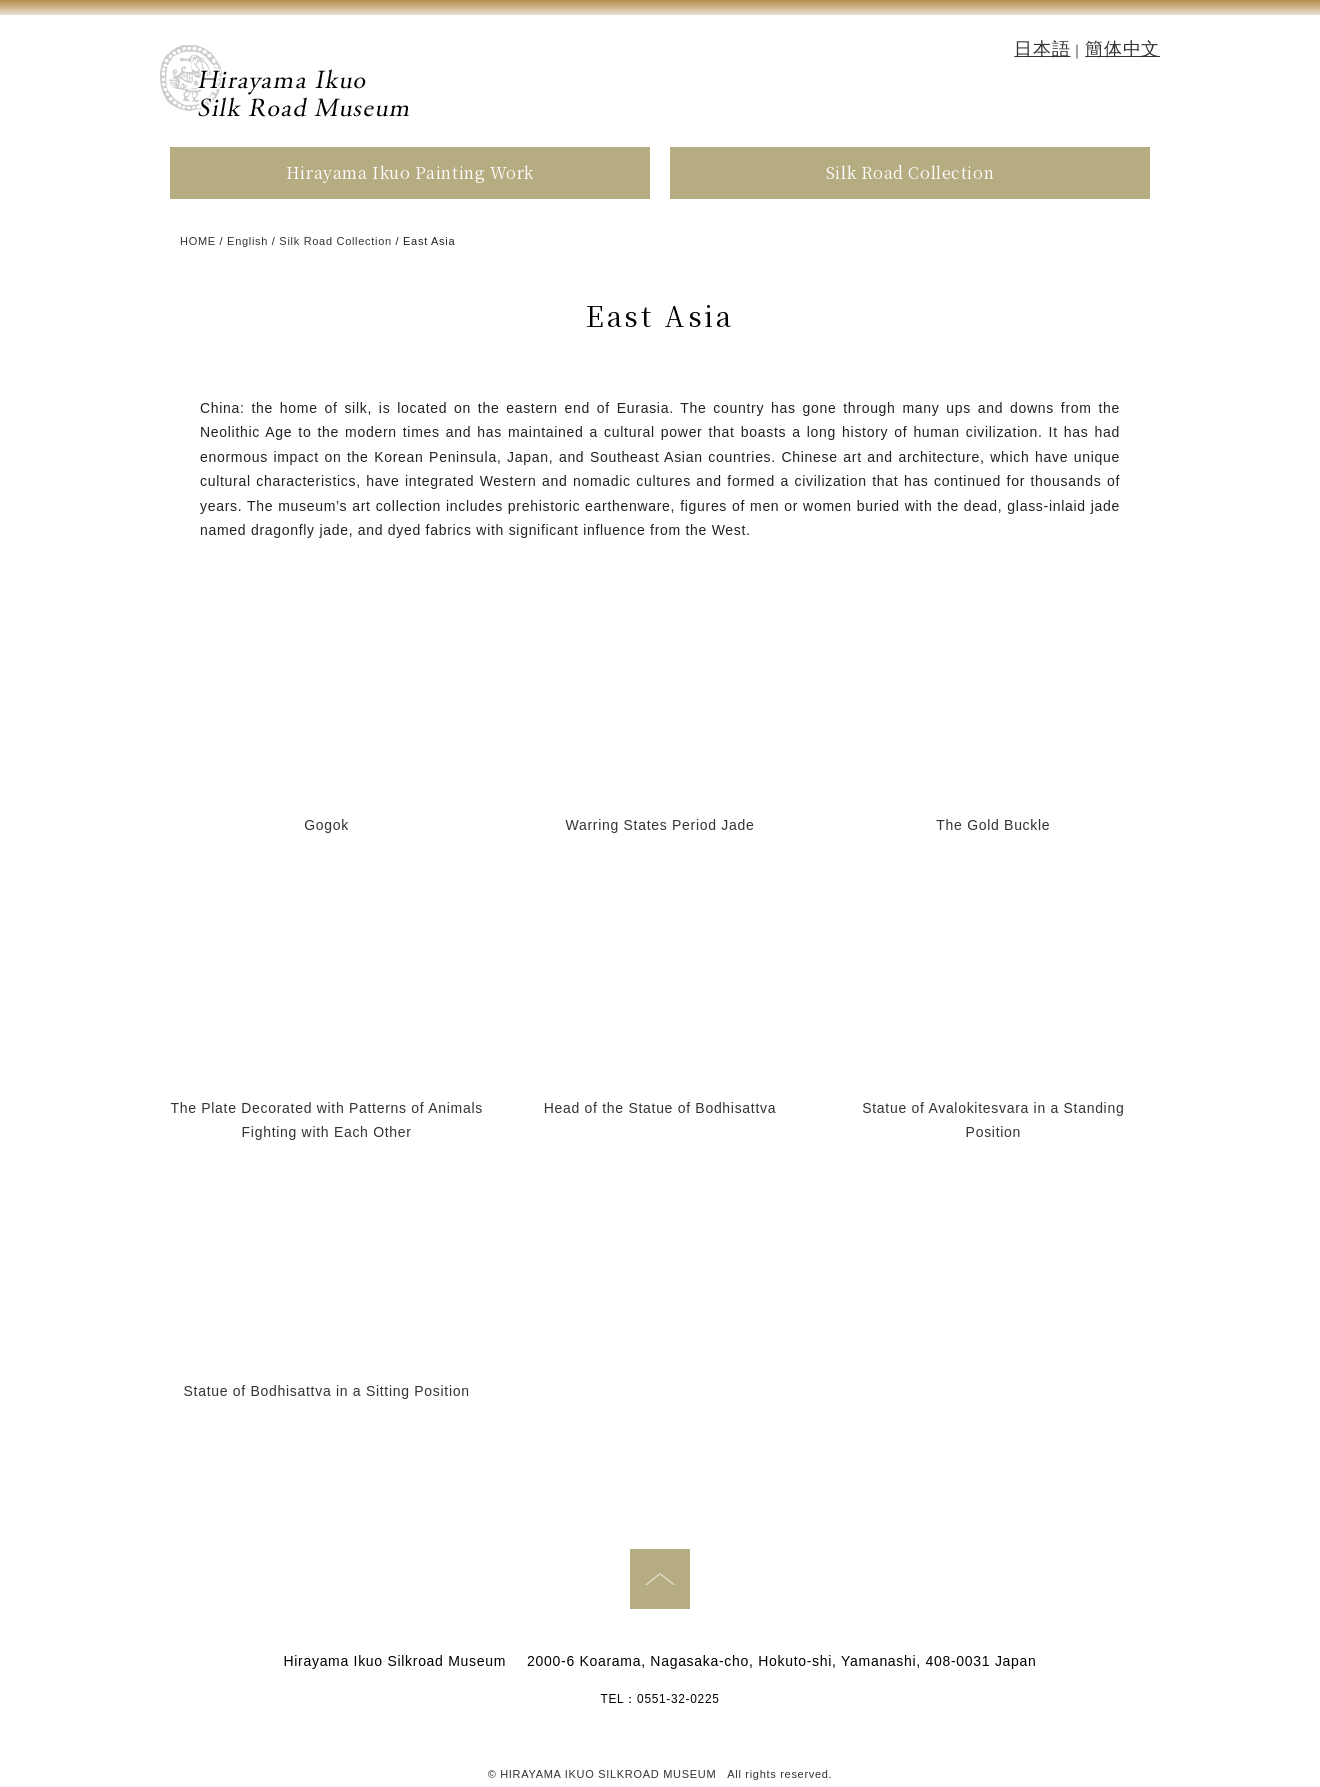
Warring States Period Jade (660, 825)
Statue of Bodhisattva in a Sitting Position (327, 1391)
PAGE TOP (660, 1579)
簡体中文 (1122, 49)
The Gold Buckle (993, 825)
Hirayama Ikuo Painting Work (410, 172)
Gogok (326, 825)
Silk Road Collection (910, 172)
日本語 (1042, 49)
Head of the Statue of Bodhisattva (660, 1108)
